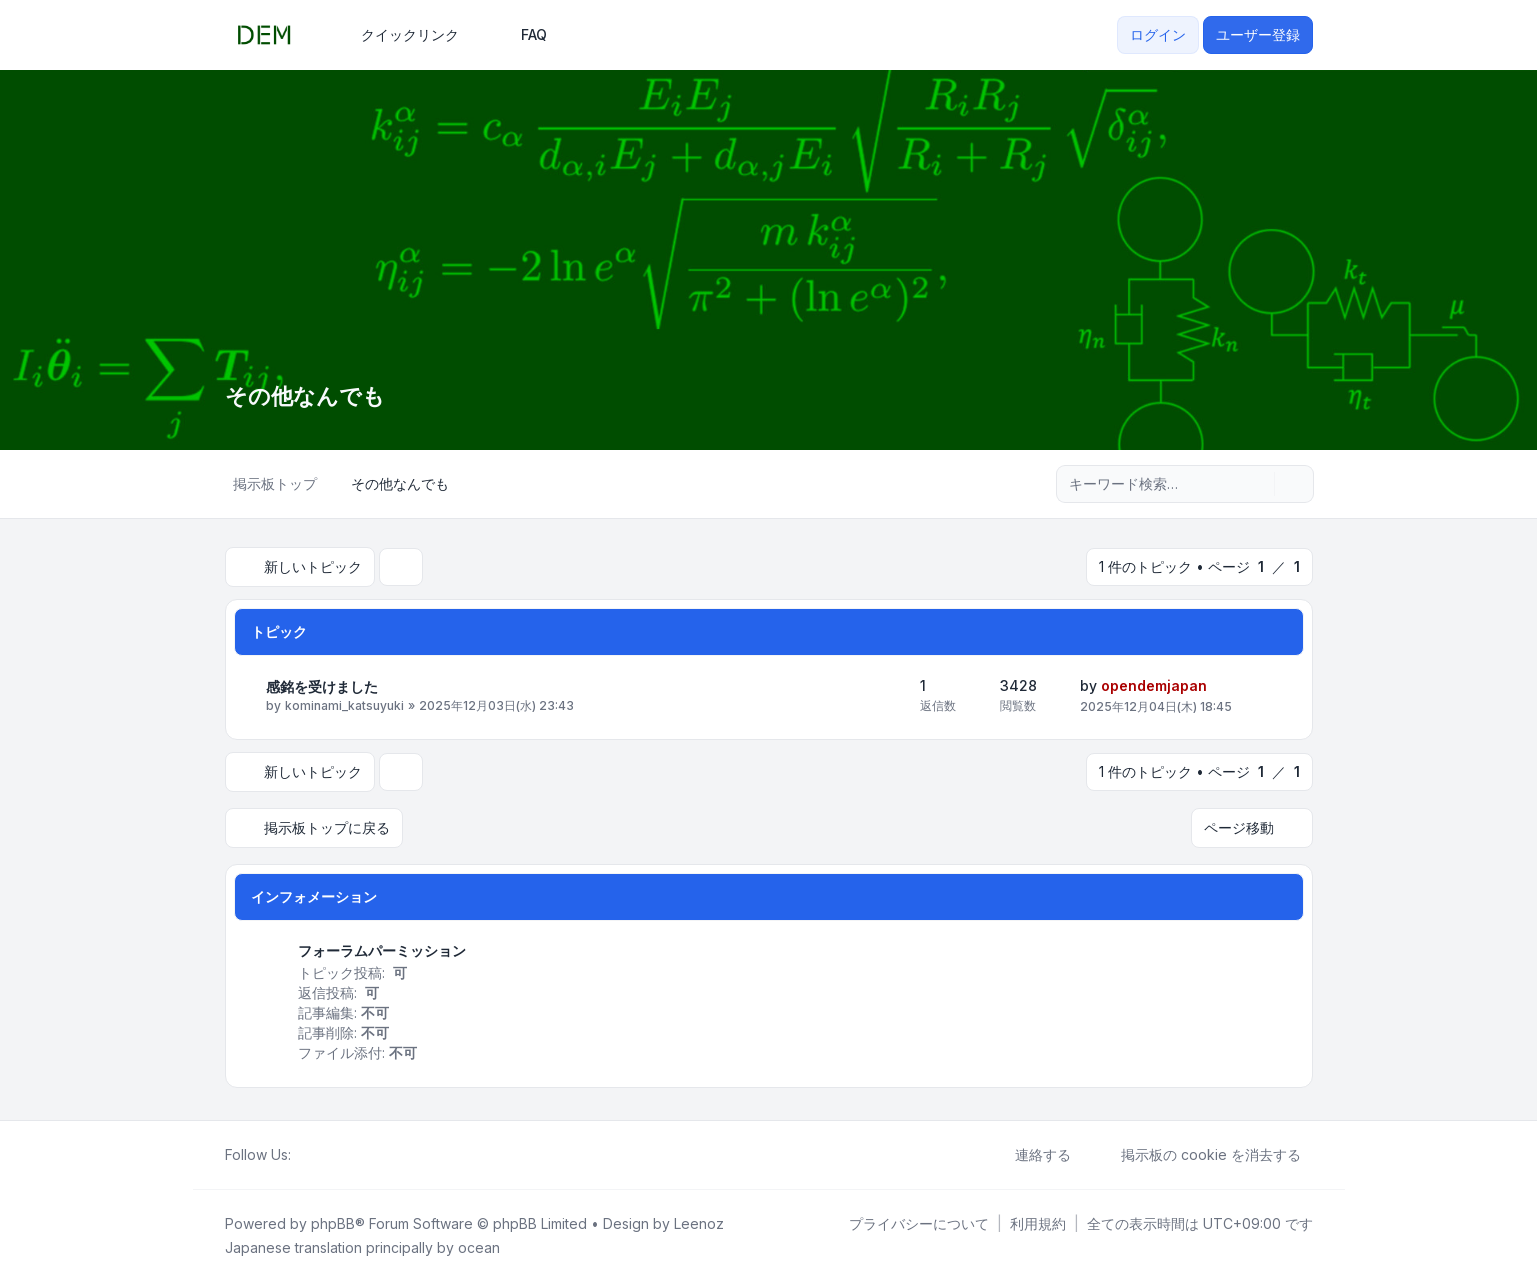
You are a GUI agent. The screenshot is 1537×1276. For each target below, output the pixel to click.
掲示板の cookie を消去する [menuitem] (1198, 1149)
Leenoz (699, 1217)
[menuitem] (401, 35)
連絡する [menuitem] (1030, 1149)
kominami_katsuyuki (344, 704)
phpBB (333, 1217)
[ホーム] (303, 1149)
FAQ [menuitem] (521, 35)
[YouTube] (335, 1149)
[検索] (1257, 484)
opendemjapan (1154, 683)
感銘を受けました (322, 684)
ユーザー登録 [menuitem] (1258, 34)
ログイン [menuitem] (1158, 34)
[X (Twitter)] (319, 1149)
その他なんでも (312, 395)
